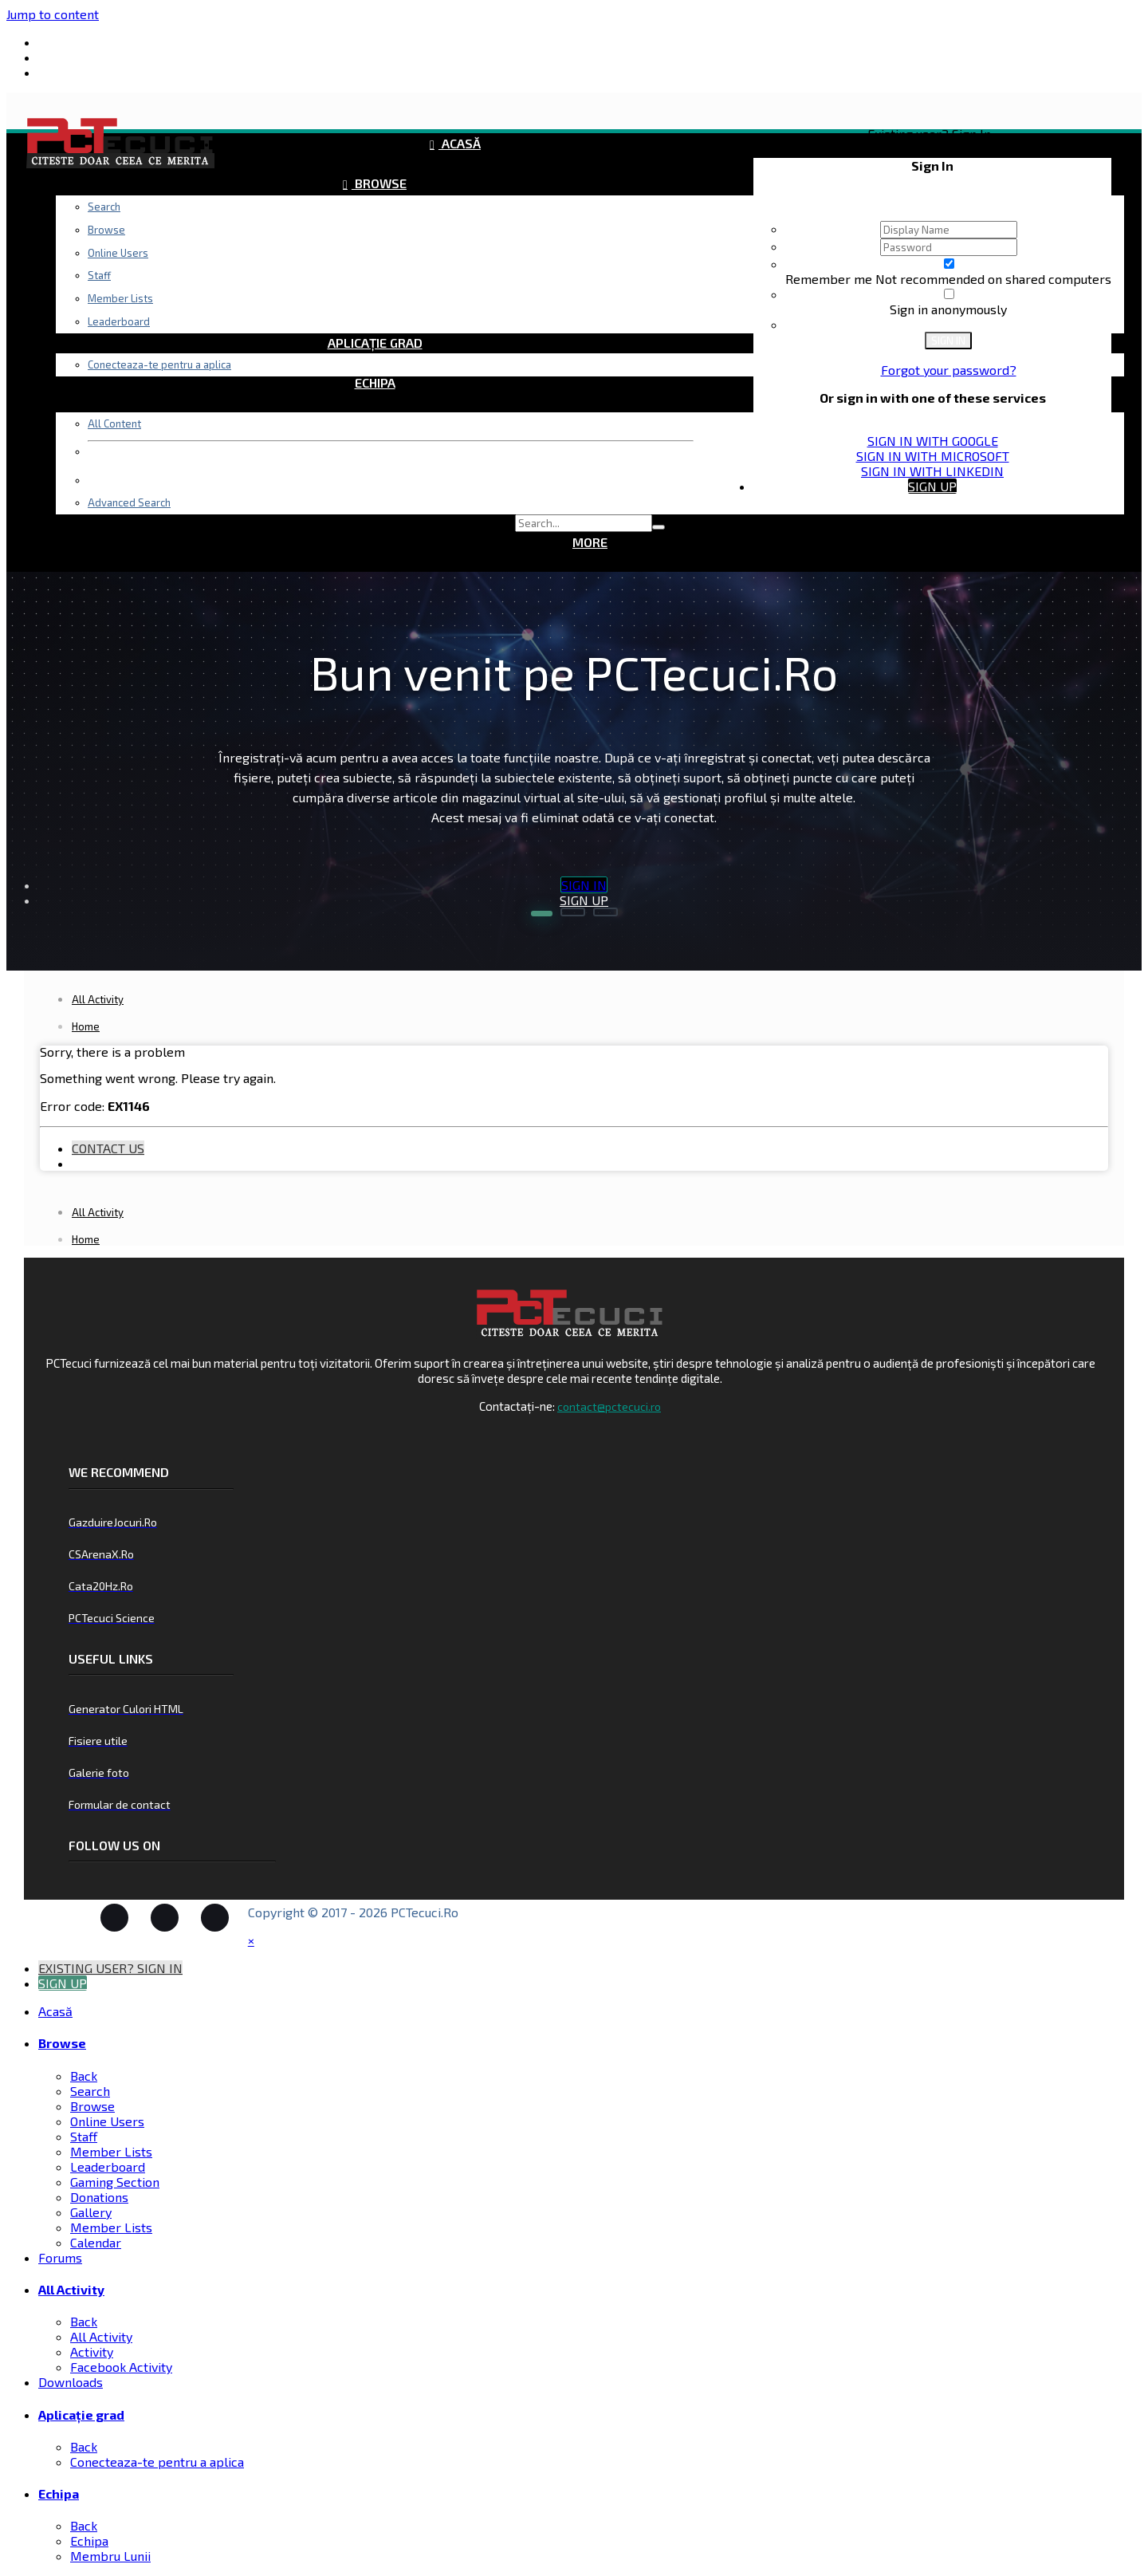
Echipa (375, 382)
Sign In (948, 340)
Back (83, 2075)
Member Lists (111, 2151)
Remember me (830, 278)
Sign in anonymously (948, 309)
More (589, 541)
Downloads (375, 302)
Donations (99, 2196)
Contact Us (108, 1148)
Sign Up (932, 486)
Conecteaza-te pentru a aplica (159, 364)
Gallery (91, 2212)
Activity (91, 2351)
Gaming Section (114, 2181)
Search (104, 206)
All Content (114, 423)
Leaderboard (107, 2166)
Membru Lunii (110, 2555)
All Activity (379, 262)
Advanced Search (129, 502)
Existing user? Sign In (932, 133)
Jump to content (52, 14)
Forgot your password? (948, 369)
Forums (379, 222)
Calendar (95, 2242)
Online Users (107, 2121)
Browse (379, 183)
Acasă (459, 143)
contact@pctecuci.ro (609, 1406)
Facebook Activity (121, 2366)
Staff (83, 2136)
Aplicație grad (375, 342)
